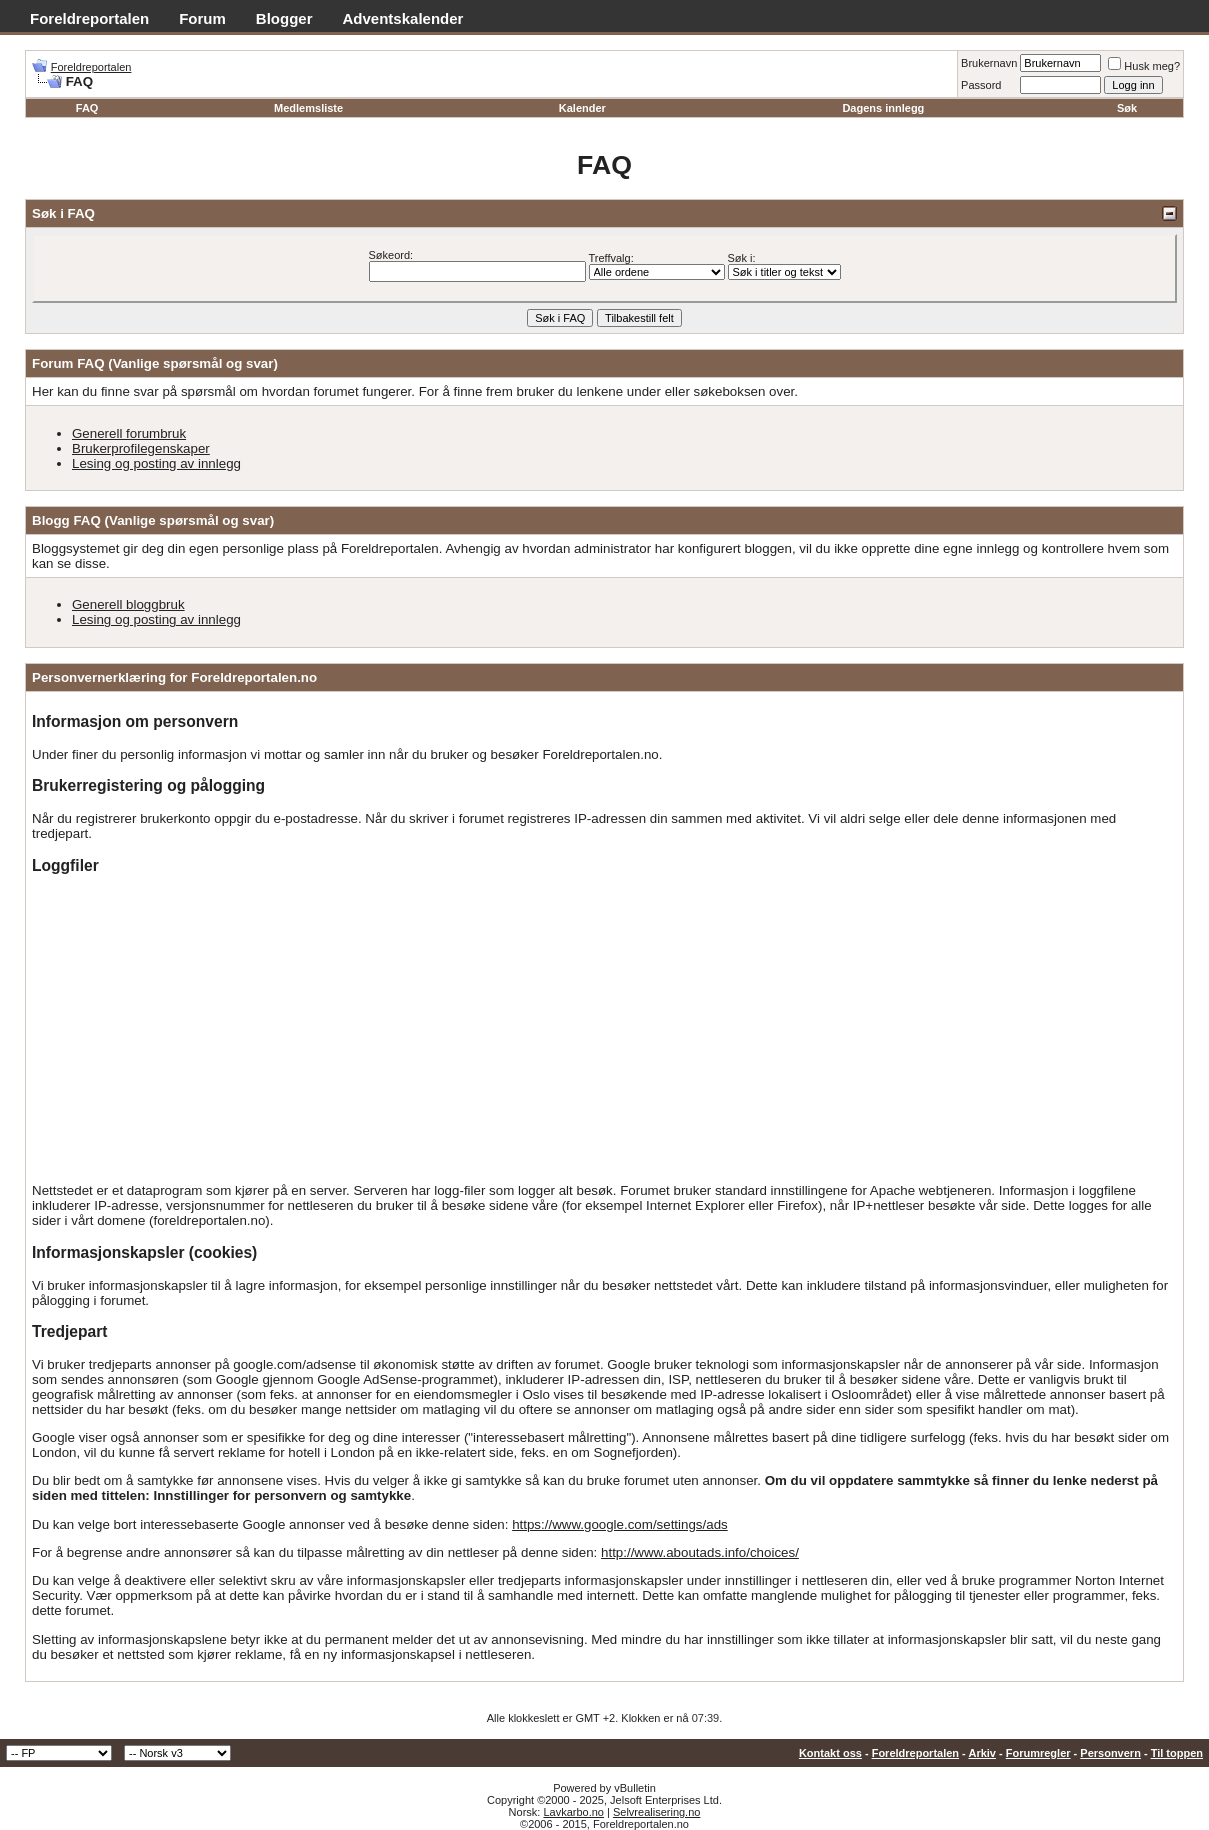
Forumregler (1038, 1753)
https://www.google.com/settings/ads (620, 1524)
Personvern (1110, 1753)
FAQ (87, 108)
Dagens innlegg (883, 108)
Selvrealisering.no (656, 1812)
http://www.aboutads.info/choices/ (700, 1552)
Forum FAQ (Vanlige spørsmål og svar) (155, 363)
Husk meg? (1144, 66)
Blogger (284, 18)
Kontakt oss (830, 1753)
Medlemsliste (308, 108)
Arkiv (982, 1753)
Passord (981, 85)
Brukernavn (989, 63)
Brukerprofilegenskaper (141, 448)
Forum (202, 18)
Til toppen (1177, 1753)
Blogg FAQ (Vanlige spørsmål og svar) (153, 520)
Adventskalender (403, 18)
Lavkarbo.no (573, 1812)
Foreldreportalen (89, 18)
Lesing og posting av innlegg (156, 463)
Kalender (582, 108)
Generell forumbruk (129, 433)
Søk (1127, 108)
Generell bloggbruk (128, 604)
